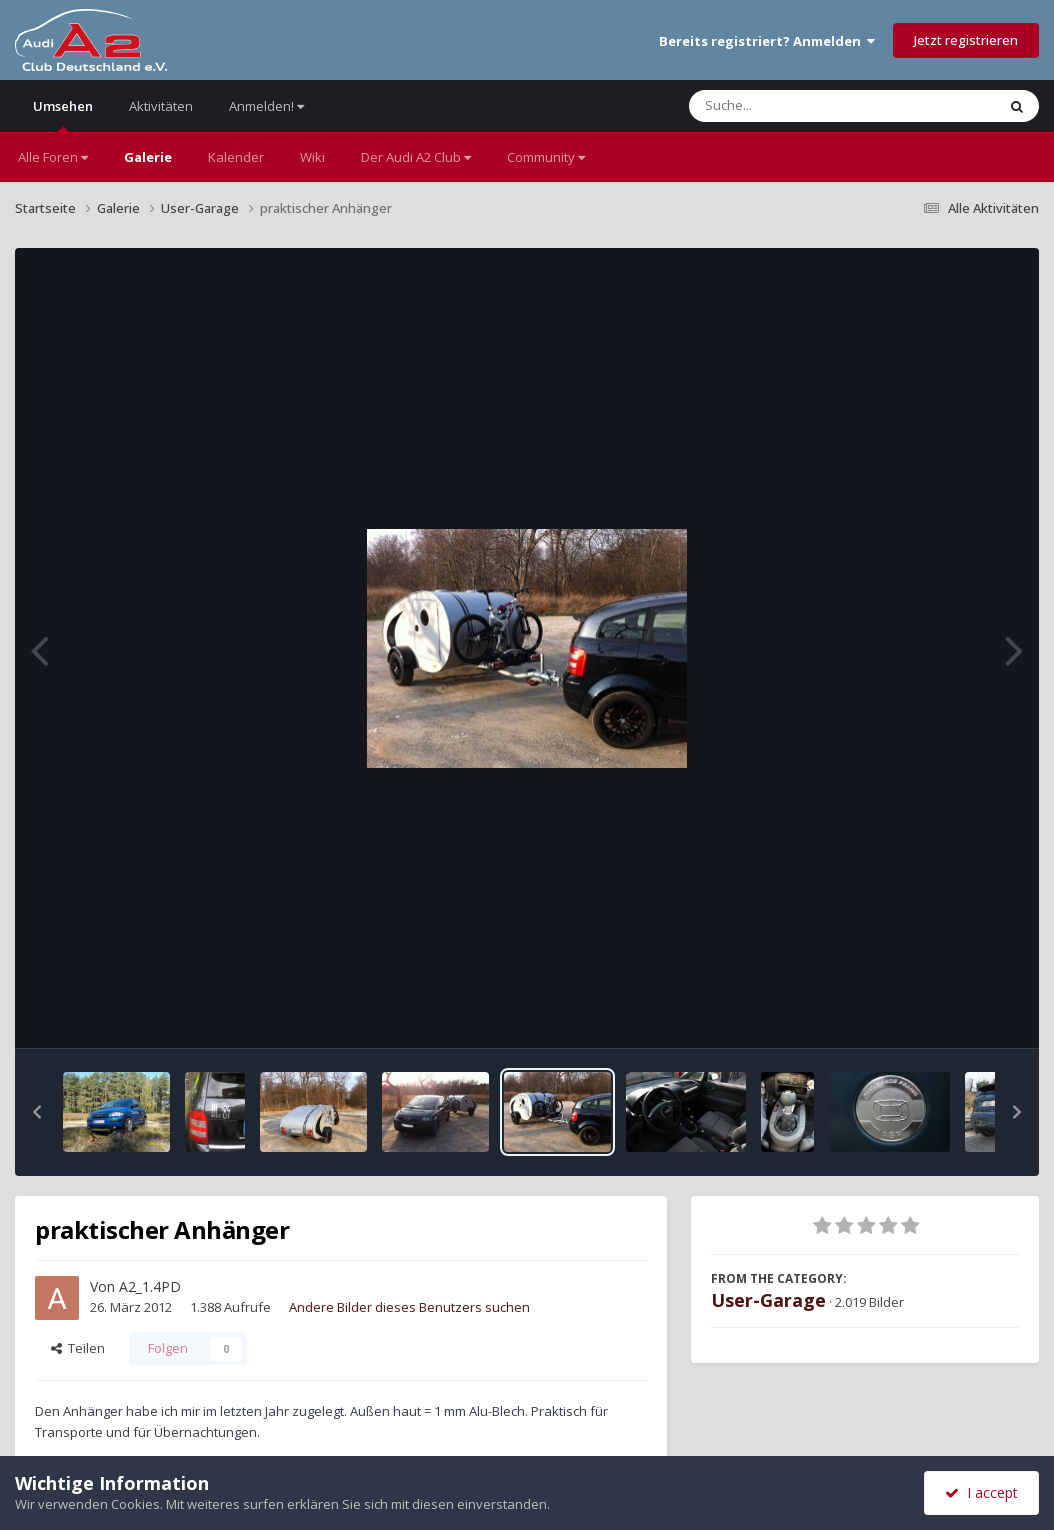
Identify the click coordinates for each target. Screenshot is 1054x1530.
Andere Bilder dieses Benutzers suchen (409, 1307)
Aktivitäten (161, 106)
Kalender (236, 157)
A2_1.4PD (150, 1286)
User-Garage (768, 1300)
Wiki (312, 157)
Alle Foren (53, 157)
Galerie (148, 157)
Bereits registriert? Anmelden (767, 41)
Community (546, 157)
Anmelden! (266, 106)
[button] (37, 1112)
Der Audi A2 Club (416, 157)
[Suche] (801, 106)
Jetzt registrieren (966, 40)
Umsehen (63, 114)
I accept (981, 1492)
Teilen (78, 1348)
